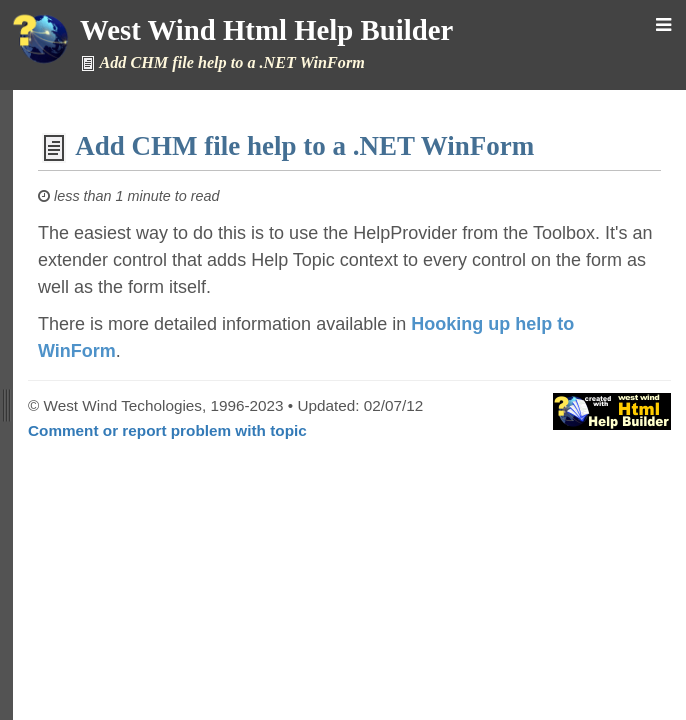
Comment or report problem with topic (167, 430)
